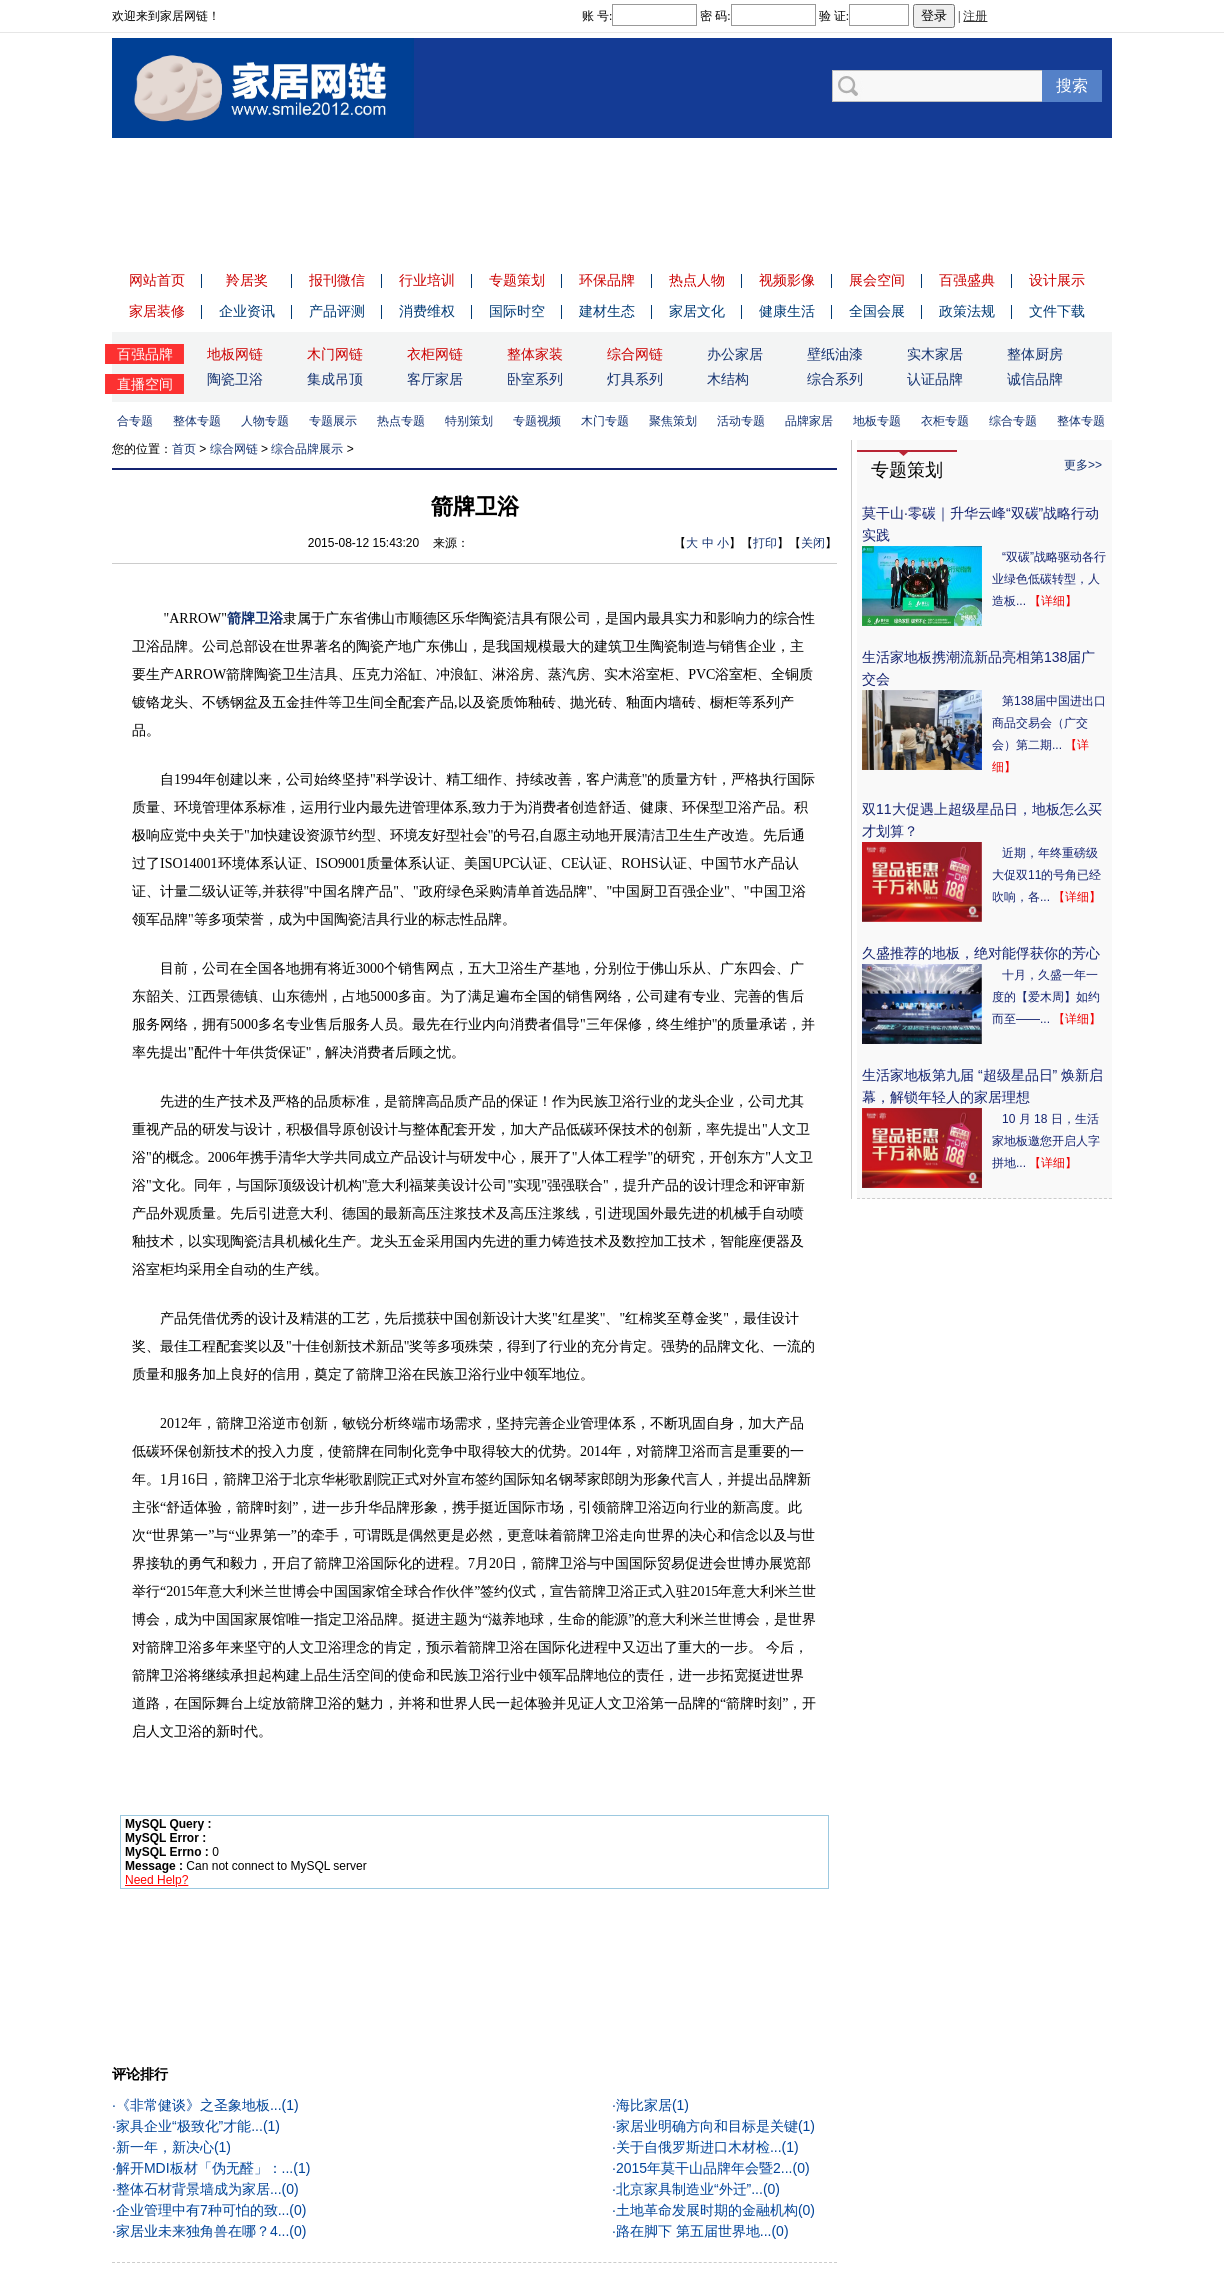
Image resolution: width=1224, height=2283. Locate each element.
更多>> (1083, 465)
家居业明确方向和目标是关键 (707, 2126)
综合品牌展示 (307, 449)
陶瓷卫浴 (235, 379)
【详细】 (1053, 601)
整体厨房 (1035, 354)
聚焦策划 (677, 421)
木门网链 (335, 354)
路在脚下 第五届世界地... (694, 2231)
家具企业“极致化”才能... (189, 2126)
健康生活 (787, 311)
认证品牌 (935, 379)
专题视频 (541, 421)
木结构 (728, 379)
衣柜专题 (949, 421)
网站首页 (157, 280)
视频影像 (787, 280)
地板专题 (881, 421)
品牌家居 (813, 421)
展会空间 (877, 280)
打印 (765, 543)
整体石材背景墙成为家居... (199, 2189)
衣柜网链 (435, 354)
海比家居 (644, 2105)
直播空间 (145, 384)
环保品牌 (607, 280)
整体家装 (535, 354)
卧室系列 (535, 379)
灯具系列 (635, 379)
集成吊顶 (335, 379)
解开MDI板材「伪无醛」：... (204, 2168)
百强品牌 (145, 354)
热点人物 (697, 280)
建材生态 (607, 311)
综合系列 (835, 379)
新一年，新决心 (165, 2147)
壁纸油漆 (835, 354)
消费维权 (427, 311)
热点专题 (405, 421)
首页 (184, 449)
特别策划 (473, 421)
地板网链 (235, 354)
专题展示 (337, 421)
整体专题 (201, 421)
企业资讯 (247, 311)
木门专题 (609, 421)
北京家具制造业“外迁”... (689, 2189)
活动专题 (745, 421)
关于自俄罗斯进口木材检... (699, 2147)
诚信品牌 (1035, 379)
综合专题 (133, 421)
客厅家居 (435, 379)
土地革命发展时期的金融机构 (707, 2210)
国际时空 (517, 311)
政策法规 (967, 311)
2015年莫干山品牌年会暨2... (704, 2168)
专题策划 (517, 280)
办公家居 (735, 354)
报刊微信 (337, 280)
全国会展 (877, 311)
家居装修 (157, 311)
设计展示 (1057, 280)
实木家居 (935, 354)
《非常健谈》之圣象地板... (199, 2105)
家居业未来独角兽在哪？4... (202, 2231)
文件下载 (1057, 311)
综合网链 (635, 354)
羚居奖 (247, 280)
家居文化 (697, 311)
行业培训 (427, 280)
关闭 (813, 543)
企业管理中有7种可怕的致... (202, 2210)
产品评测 (337, 311)
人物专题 (269, 421)
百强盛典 (967, 280)
